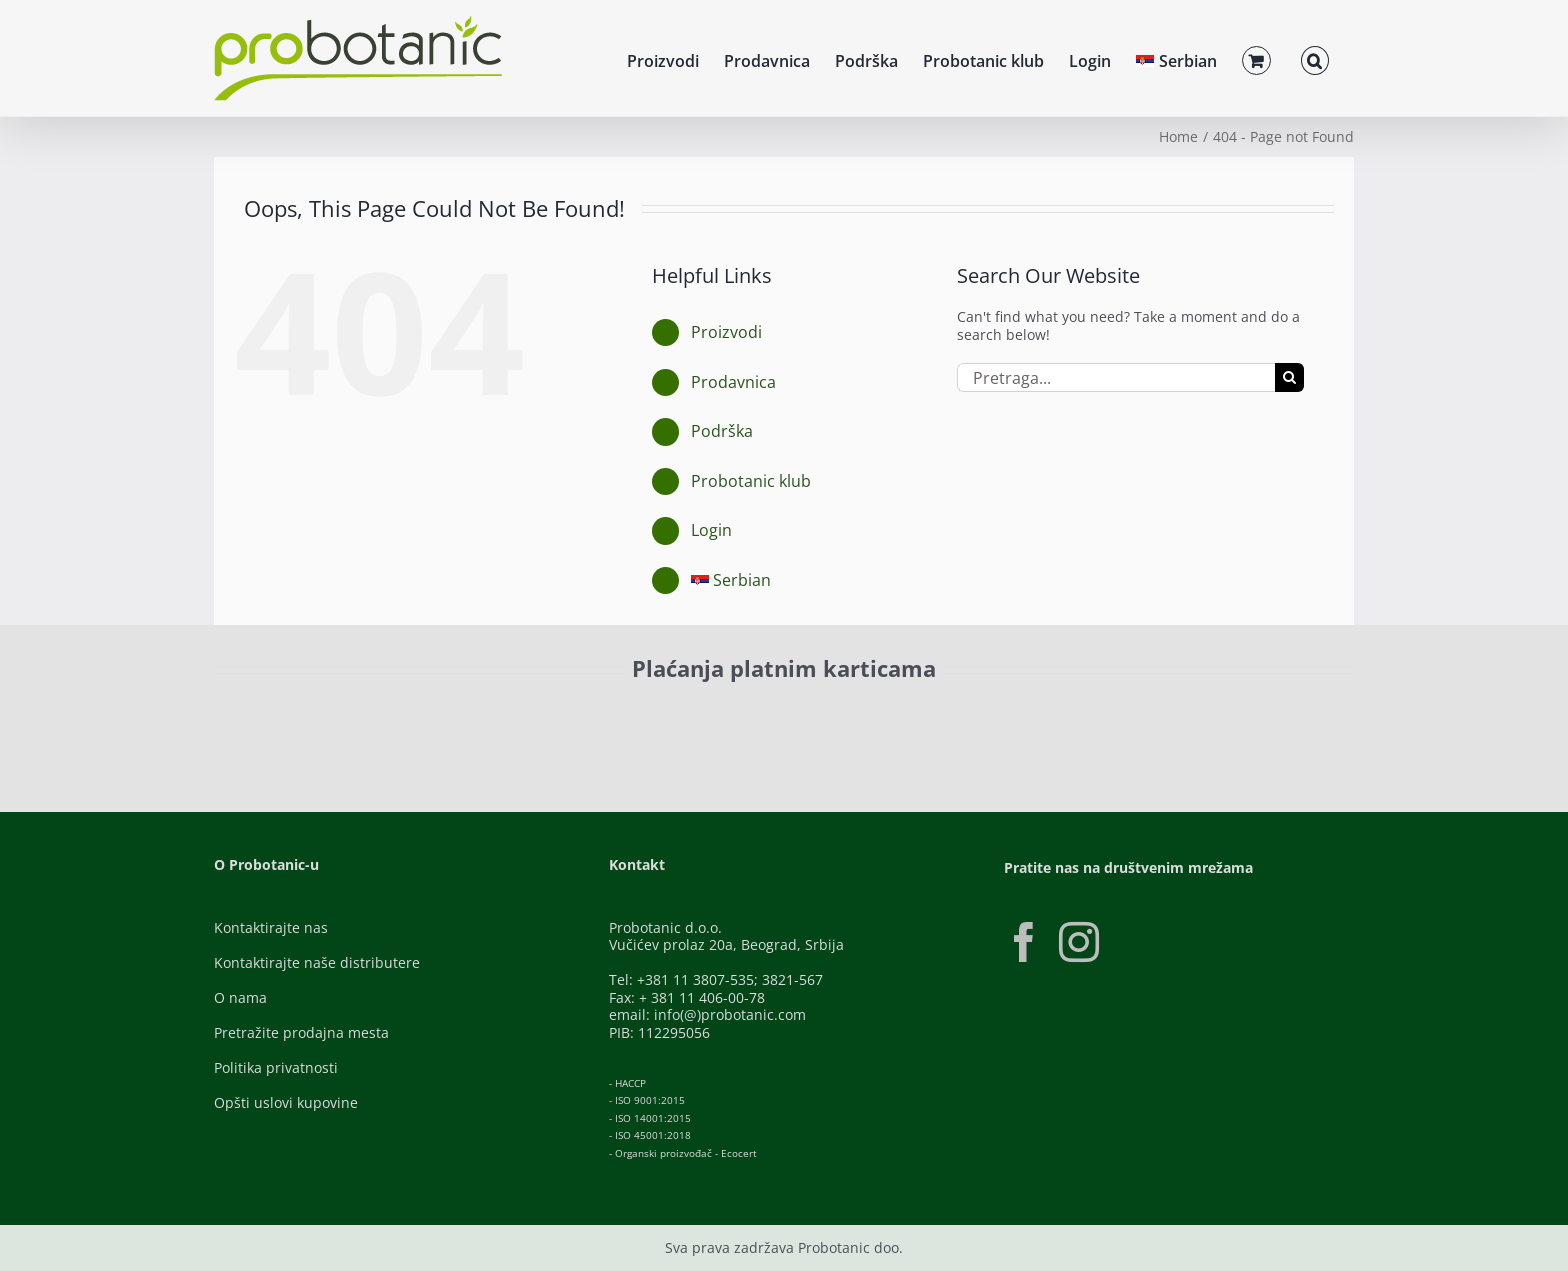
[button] (1315, 58)
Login (711, 530)
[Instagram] (1079, 942)
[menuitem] (1176, 58)
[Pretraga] (1289, 377)
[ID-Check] (353, 720)
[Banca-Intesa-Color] (695, 714)
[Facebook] (1024, 942)
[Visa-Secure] (480, 714)
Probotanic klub (751, 481)
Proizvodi (726, 332)
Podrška (722, 431)
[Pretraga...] (1116, 377)
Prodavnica (733, 382)
